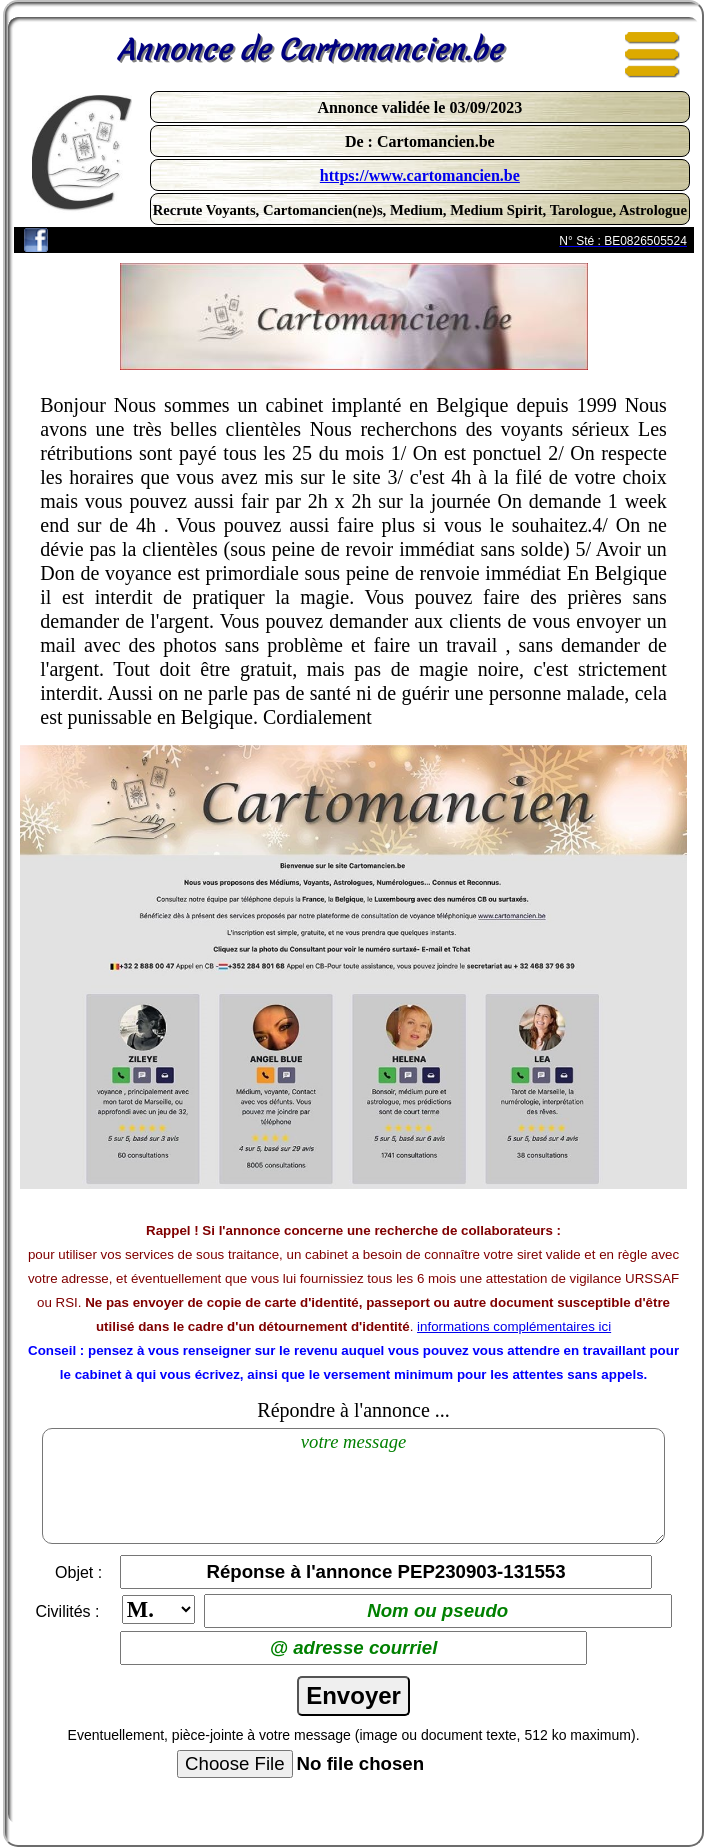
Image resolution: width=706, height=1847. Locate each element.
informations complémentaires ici (514, 1326)
